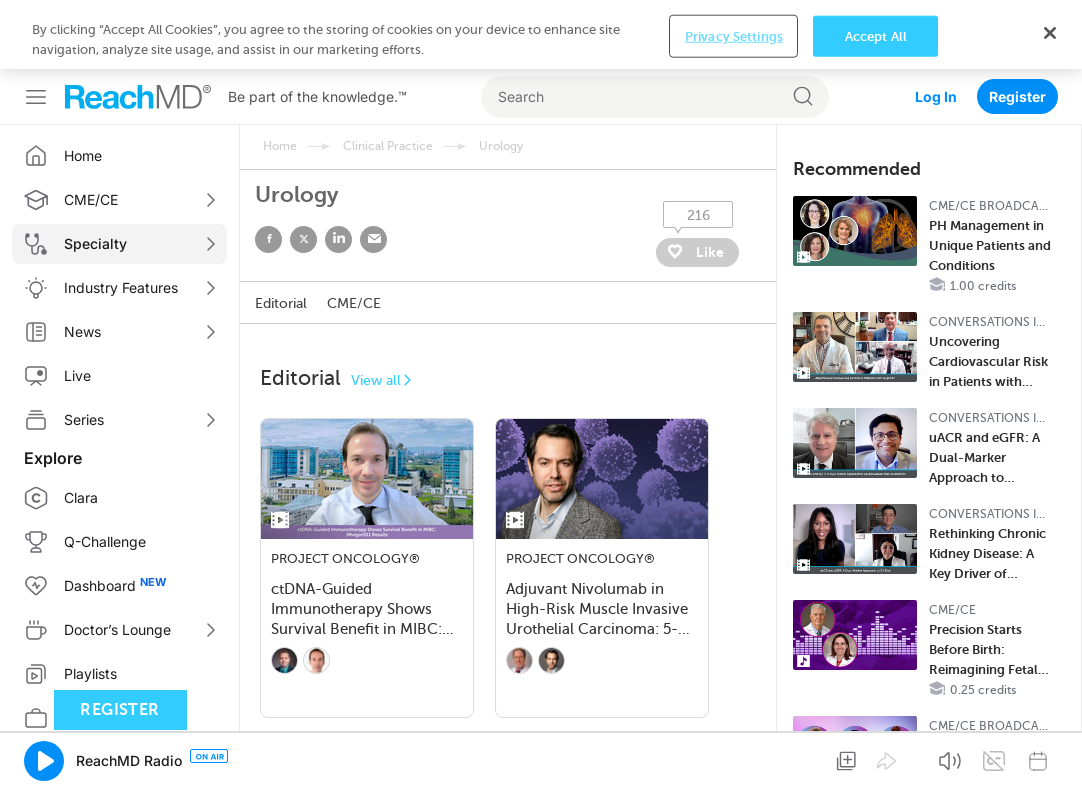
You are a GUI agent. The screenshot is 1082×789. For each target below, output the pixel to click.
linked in (338, 239)
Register (1017, 96)
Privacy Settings (734, 35)
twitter (303, 239)
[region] (541, 34)
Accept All (876, 35)
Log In (936, 96)
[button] (44, 761)
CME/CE (354, 303)
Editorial (281, 303)
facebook (268, 239)
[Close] (1050, 33)
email (373, 239)
